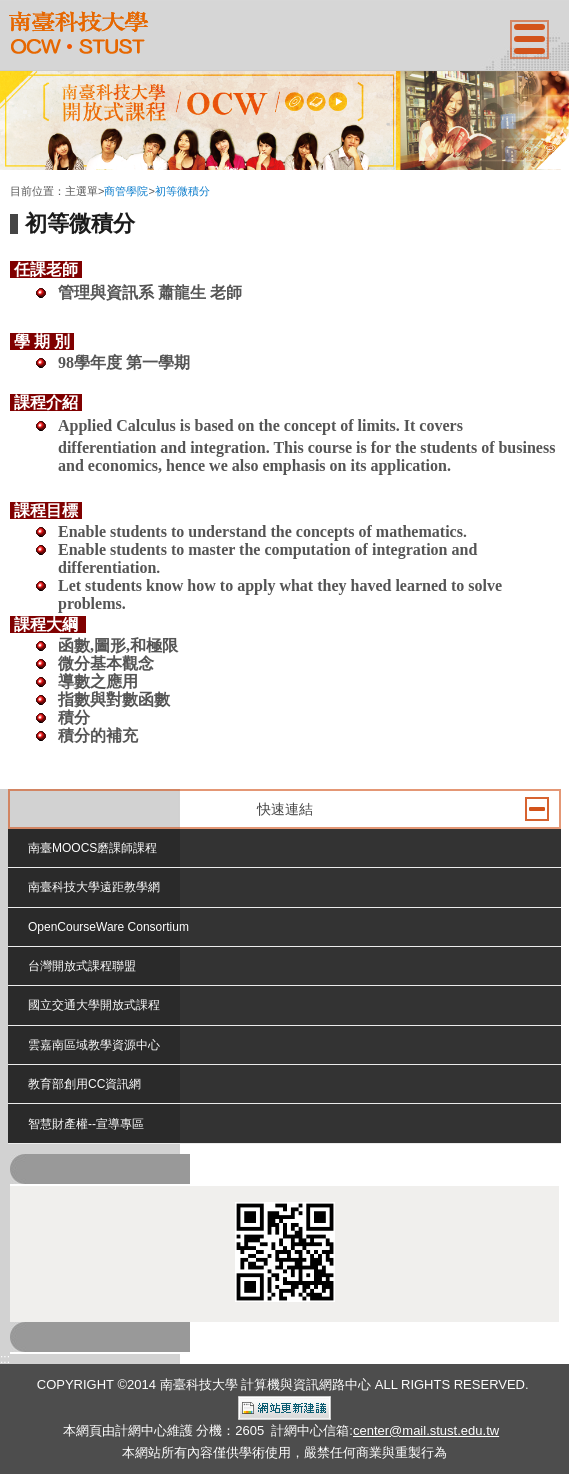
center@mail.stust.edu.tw (426, 1430)
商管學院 (126, 191)
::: (15, 175)
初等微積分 (182, 191)
